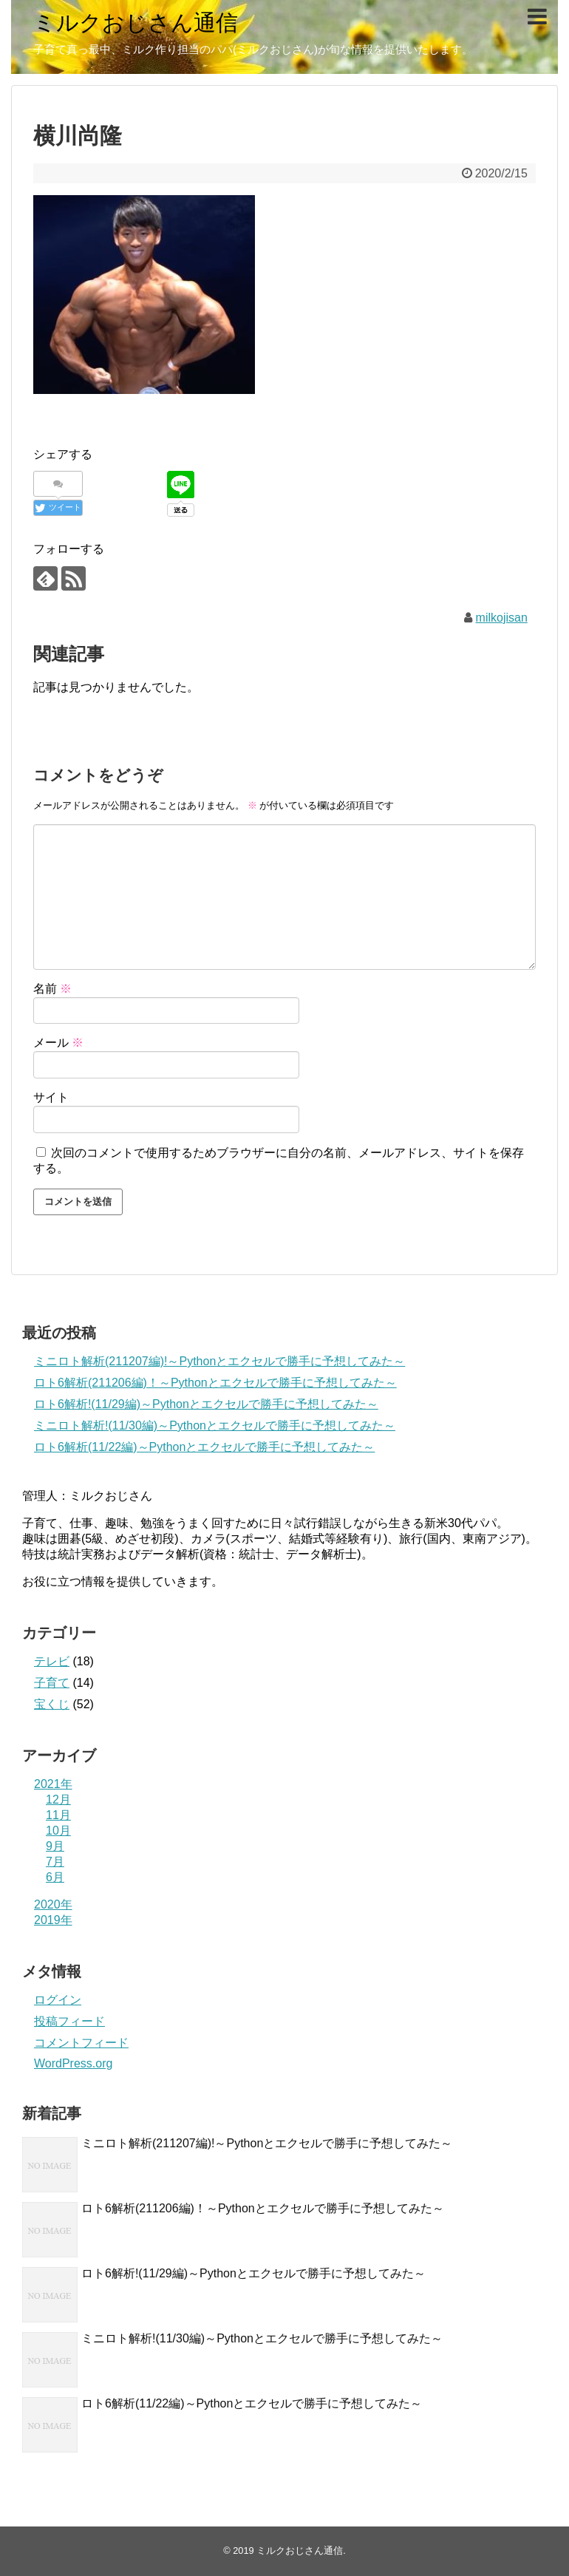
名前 (52, 988)
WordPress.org (73, 2063)
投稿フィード (69, 2021)
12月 (58, 1799)
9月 (55, 1846)
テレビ (51, 1661)
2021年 (53, 1784)
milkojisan (502, 617)
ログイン (57, 2000)
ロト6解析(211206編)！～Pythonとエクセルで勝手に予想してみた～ (215, 1382)
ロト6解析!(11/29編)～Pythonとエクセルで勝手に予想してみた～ (206, 1404)
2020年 (53, 1904)
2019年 (53, 1920)
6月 (55, 1877)
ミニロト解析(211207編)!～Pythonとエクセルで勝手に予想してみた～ (219, 1361)
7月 (55, 1861)
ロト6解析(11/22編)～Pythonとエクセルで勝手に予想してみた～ (204, 1447)
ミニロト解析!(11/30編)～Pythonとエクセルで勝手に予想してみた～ (214, 1425)
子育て (51, 1682)
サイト (51, 1097)
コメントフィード (81, 2042)
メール (58, 1042)
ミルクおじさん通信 (135, 22)
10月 (58, 1830)
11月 (58, 1815)
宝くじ (51, 1704)
